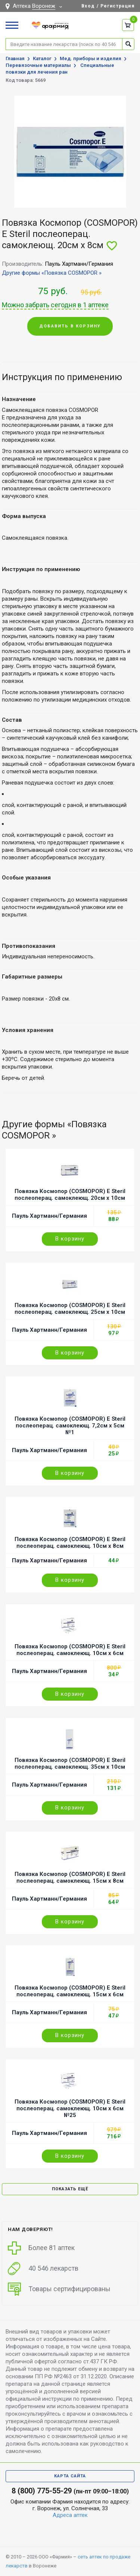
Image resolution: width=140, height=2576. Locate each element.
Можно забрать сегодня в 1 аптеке (55, 305)
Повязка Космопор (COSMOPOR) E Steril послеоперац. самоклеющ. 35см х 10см (70, 1763)
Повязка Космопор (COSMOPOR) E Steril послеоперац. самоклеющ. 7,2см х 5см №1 (70, 1425)
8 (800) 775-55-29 (42, 2490)
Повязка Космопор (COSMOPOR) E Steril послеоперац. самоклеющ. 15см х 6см (70, 1991)
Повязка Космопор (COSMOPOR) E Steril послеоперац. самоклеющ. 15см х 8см (70, 1877)
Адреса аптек (70, 2515)
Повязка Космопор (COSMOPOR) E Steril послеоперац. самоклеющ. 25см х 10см (70, 1308)
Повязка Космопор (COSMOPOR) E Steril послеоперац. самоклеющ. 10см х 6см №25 (70, 2108)
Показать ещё (70, 2189)
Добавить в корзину (70, 326)
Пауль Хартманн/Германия (49, 1215)
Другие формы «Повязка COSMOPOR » (52, 272)
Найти (128, 44)
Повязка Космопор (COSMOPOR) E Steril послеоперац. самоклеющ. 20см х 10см (70, 1194)
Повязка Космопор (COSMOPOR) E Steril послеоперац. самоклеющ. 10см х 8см (70, 1542)
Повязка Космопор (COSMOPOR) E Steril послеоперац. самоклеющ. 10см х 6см (70, 1650)
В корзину (69, 1238)
